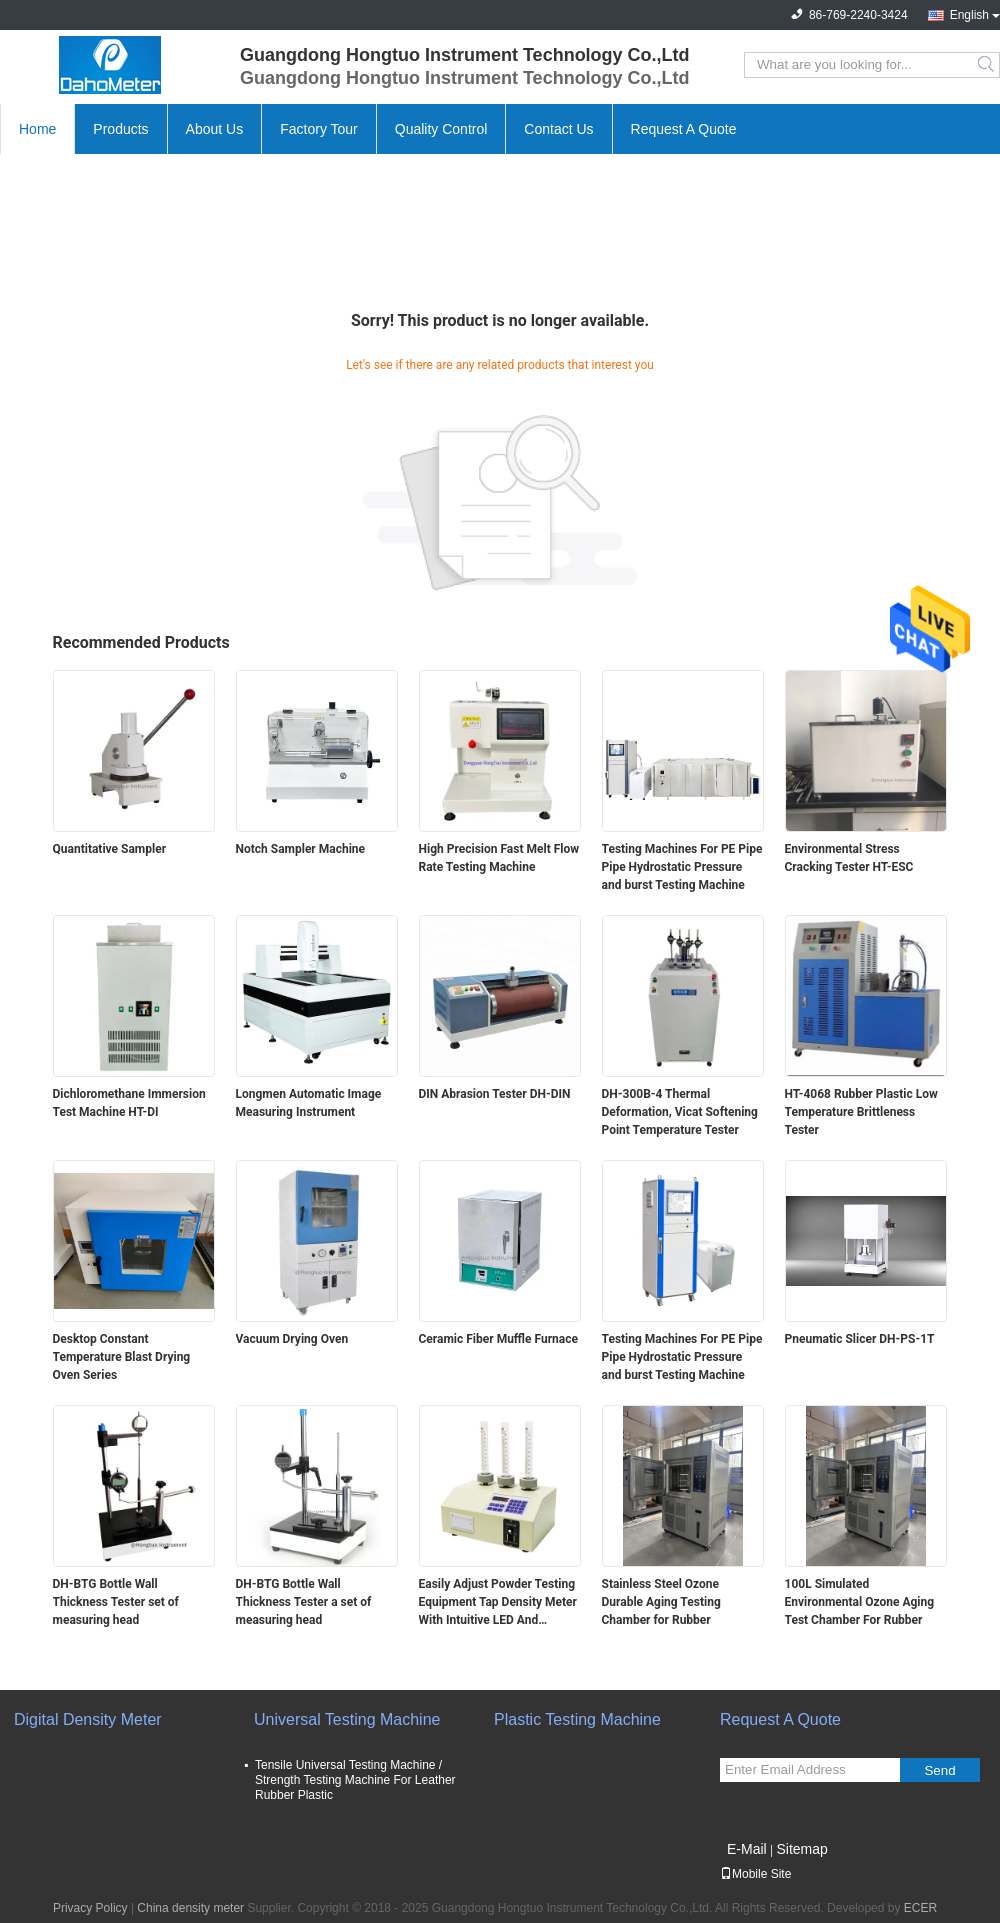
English (969, 15)
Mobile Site (755, 1874)
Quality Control (441, 129)
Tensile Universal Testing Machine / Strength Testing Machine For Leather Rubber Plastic (355, 1780)
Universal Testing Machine (347, 1719)
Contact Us (558, 129)
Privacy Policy (90, 1908)
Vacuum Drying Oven (292, 1339)
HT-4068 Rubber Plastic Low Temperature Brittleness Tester (861, 1112)
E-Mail (747, 1849)
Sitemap (801, 1849)
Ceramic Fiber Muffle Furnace (498, 1339)
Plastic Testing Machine (577, 1719)
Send (939, 1770)
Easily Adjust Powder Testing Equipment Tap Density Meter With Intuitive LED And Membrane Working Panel (498, 1603)
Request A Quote (684, 129)
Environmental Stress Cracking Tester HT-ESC (849, 858)
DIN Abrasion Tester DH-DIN (495, 1094)
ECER (920, 1908)
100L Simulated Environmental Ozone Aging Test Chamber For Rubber (860, 1602)
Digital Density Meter (88, 1719)
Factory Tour (319, 129)
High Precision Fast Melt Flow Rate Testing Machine (499, 858)
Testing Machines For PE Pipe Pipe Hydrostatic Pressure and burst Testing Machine (682, 867)
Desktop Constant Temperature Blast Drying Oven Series (122, 1357)
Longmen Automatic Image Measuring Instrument (309, 1103)
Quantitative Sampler (110, 849)
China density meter (190, 1908)
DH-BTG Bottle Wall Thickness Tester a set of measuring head (304, 1602)
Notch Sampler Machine (301, 849)
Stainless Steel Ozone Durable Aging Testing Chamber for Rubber (661, 1602)
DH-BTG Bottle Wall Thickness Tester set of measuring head (116, 1602)
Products (120, 129)
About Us (215, 129)
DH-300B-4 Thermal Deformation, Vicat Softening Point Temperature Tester (680, 1112)
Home (37, 129)
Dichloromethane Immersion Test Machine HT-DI (129, 1103)
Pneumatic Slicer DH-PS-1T (860, 1339)
